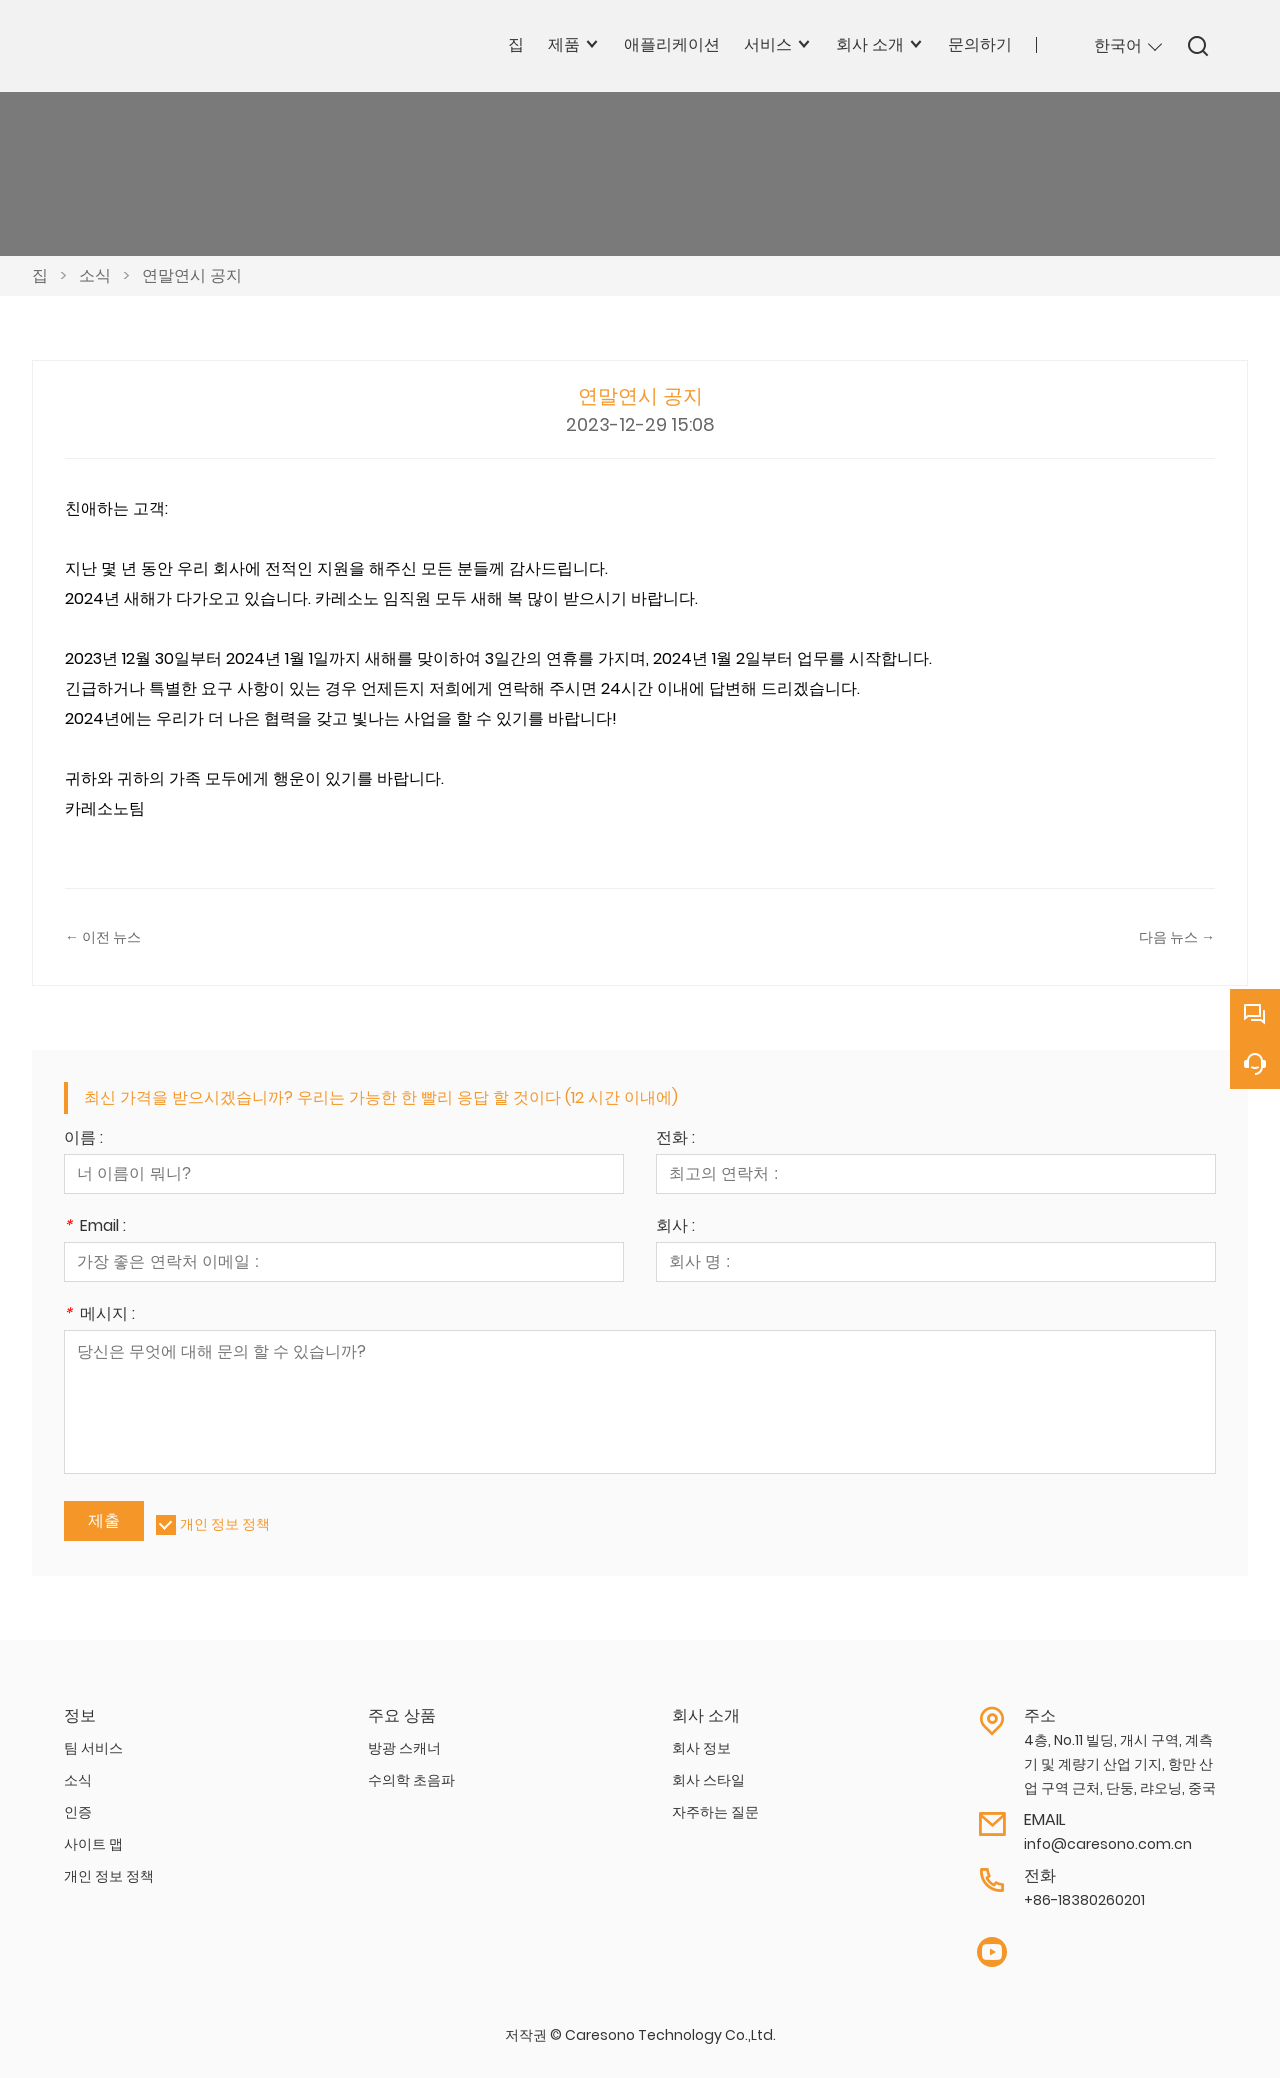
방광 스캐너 (404, 1748)
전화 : (675, 1139)
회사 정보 (701, 1748)
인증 (78, 1812)
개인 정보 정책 (225, 1524)
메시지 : (99, 1315)
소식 (95, 275)
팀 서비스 (93, 1748)
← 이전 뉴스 (103, 937)
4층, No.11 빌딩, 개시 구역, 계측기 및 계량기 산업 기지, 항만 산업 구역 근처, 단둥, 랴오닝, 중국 (1120, 1764)
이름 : (83, 1139)
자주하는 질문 (715, 1812)
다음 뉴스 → (1177, 937)
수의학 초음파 (411, 1780)
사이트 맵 (93, 1844)
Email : (95, 1227)
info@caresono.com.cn (1108, 1844)
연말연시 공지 (192, 275)
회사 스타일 (708, 1780)
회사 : (675, 1227)
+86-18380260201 (1084, 1900)
